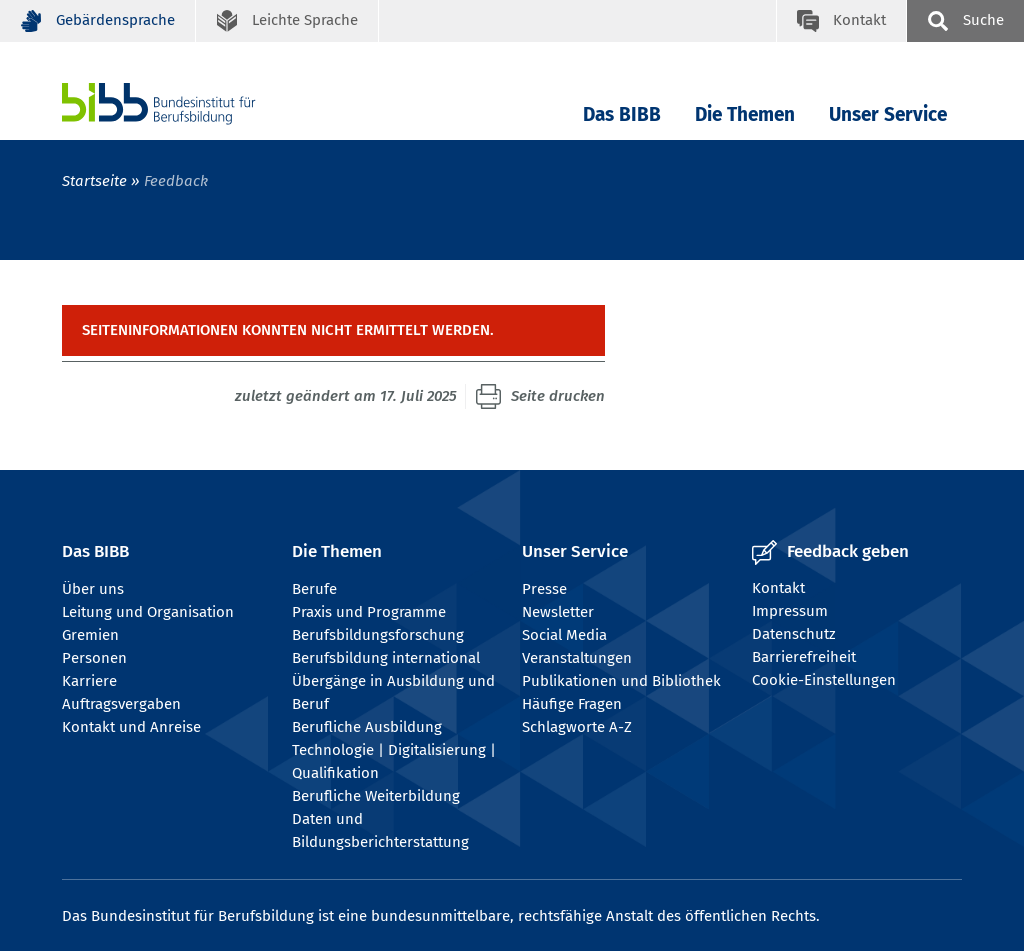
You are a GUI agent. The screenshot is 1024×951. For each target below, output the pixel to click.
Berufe (314, 589)
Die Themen (745, 114)
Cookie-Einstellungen (824, 680)
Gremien (90, 635)
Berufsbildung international (386, 658)
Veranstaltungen (577, 658)
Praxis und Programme (369, 612)
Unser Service (888, 114)
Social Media (564, 635)
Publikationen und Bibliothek (621, 681)
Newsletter (558, 612)
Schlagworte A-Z (577, 727)
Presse (544, 589)
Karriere (89, 681)
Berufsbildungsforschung (378, 635)
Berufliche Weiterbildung (376, 796)
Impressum (790, 611)
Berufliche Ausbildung (367, 727)
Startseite (94, 181)
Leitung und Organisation (148, 612)
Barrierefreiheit (804, 657)
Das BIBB (622, 114)
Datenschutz (794, 634)
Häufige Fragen (572, 704)
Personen (94, 658)
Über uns (93, 589)
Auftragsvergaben (121, 704)
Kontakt (778, 588)
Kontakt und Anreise (131, 727)
